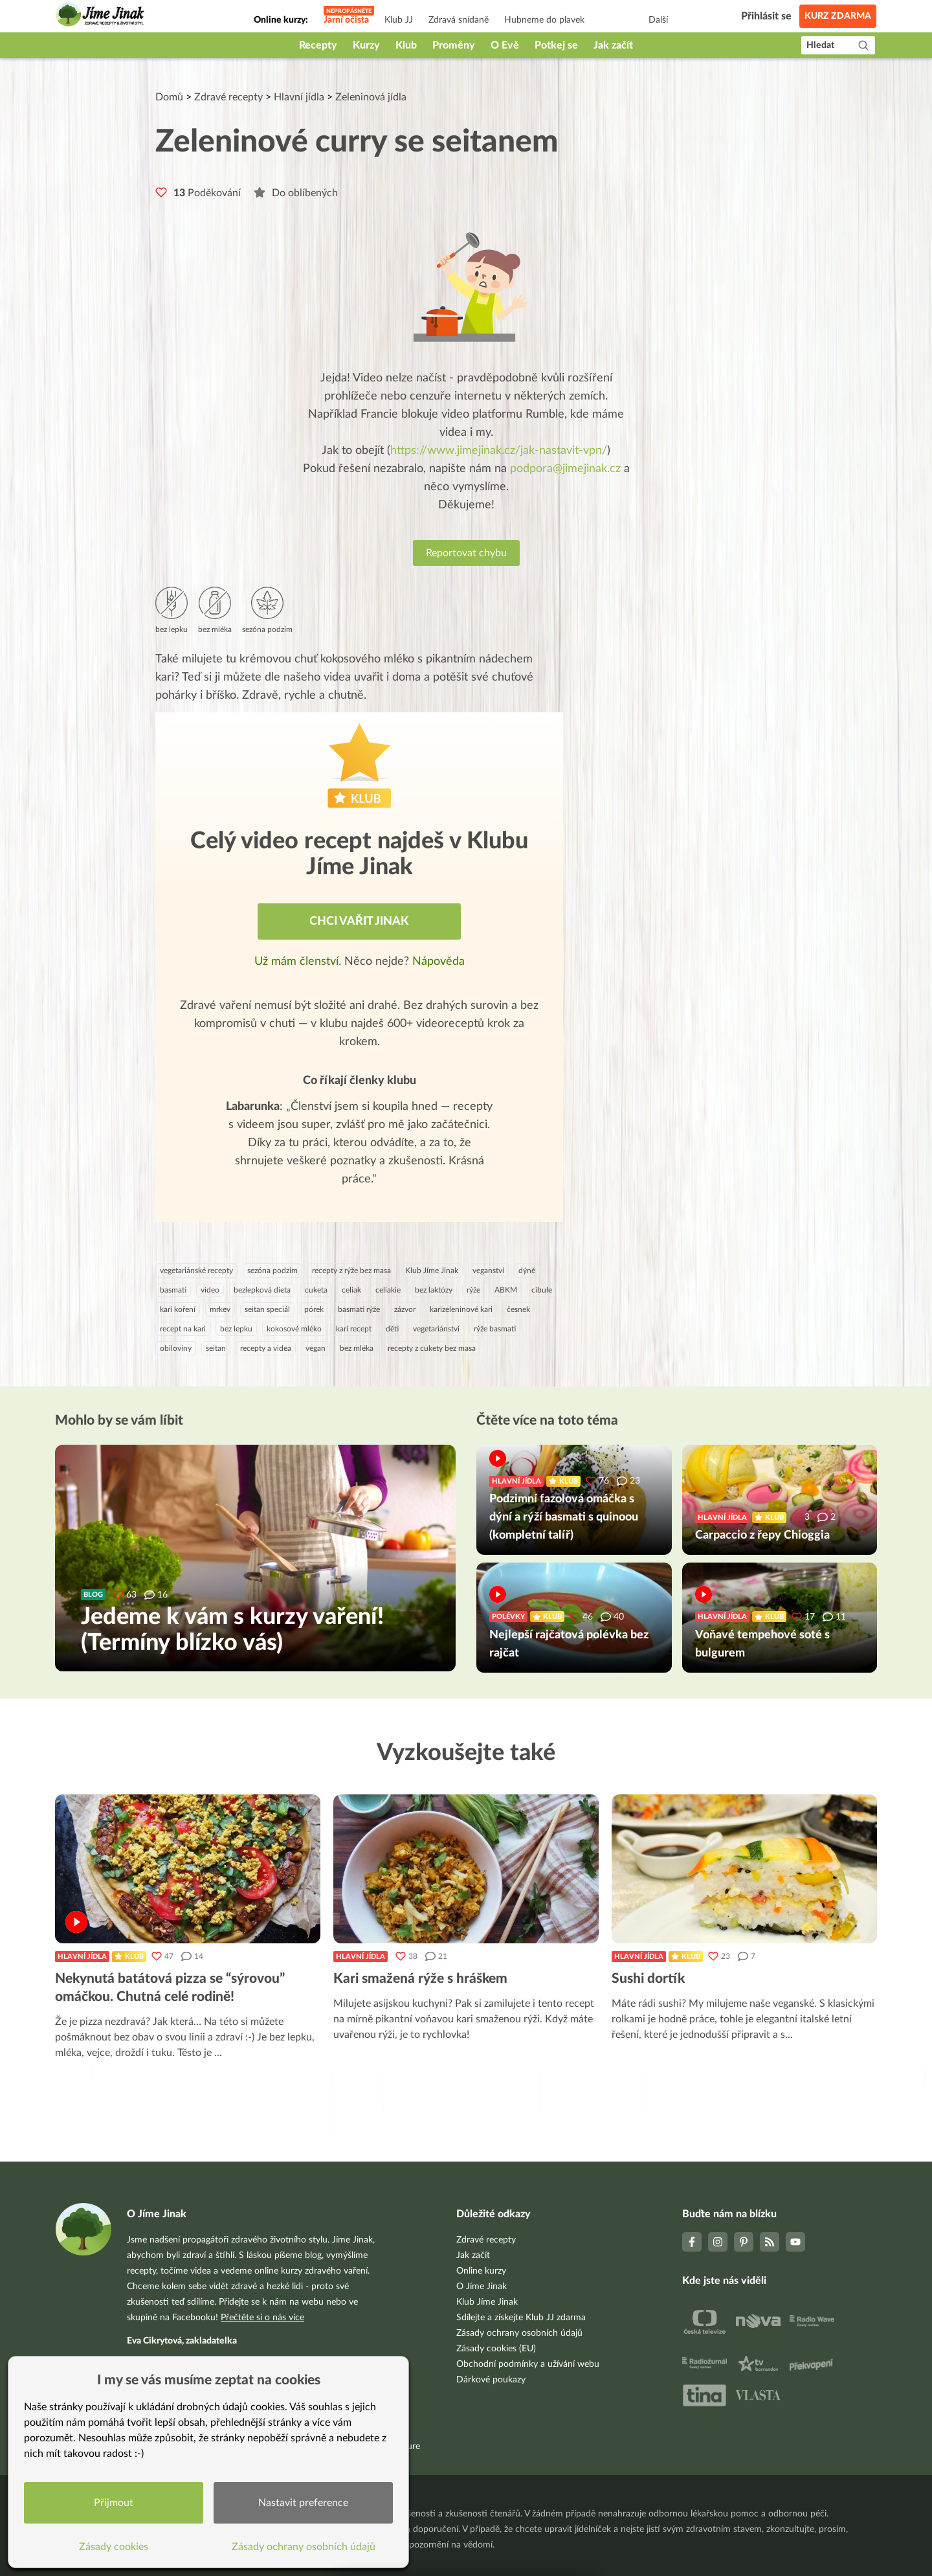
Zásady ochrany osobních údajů (519, 2333)
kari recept (354, 1329)
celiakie (388, 1290)
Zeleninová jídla (370, 97)
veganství (488, 1270)
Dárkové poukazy (491, 2379)
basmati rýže (359, 1309)
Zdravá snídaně (458, 20)
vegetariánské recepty (196, 1270)
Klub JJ (398, 20)
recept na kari (183, 1329)
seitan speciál (267, 1309)
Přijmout (113, 2503)
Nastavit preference (303, 2503)
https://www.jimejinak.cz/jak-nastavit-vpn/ (498, 451)
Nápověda (438, 961)
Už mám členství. (299, 961)
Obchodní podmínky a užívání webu (527, 2364)
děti (392, 1329)
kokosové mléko (294, 1329)
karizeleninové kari (461, 1309)
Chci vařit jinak (359, 921)
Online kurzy (481, 2271)
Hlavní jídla (299, 97)
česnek (518, 1309)
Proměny (453, 45)
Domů (169, 97)
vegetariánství (436, 1329)
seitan (216, 1348)
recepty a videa (265, 1348)
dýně (526, 1270)
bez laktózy (433, 1290)
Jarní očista (346, 20)
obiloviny (176, 1348)
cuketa (316, 1290)
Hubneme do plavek (544, 20)
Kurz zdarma (837, 16)
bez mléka (356, 1348)
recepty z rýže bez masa (351, 1270)
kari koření (177, 1309)
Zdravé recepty (228, 97)
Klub (406, 45)
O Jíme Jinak (481, 2286)
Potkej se (556, 45)
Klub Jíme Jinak (431, 1270)
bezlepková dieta (262, 1290)
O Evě (505, 45)
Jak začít (613, 45)
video (210, 1290)
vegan (315, 1348)
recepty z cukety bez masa (432, 1348)
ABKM (505, 1290)
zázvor (405, 1309)
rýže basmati (495, 1329)
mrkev (220, 1309)
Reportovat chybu (466, 553)
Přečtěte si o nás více (262, 2317)
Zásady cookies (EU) (496, 2348)
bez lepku (236, 1329)
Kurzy (366, 45)
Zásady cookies (113, 2547)
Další (658, 20)
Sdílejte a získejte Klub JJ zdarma (521, 2317)
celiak (351, 1290)
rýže (473, 1290)
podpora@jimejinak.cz (565, 469)
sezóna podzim (272, 1270)
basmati (173, 1290)
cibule (541, 1290)
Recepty (318, 45)
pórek (314, 1309)
